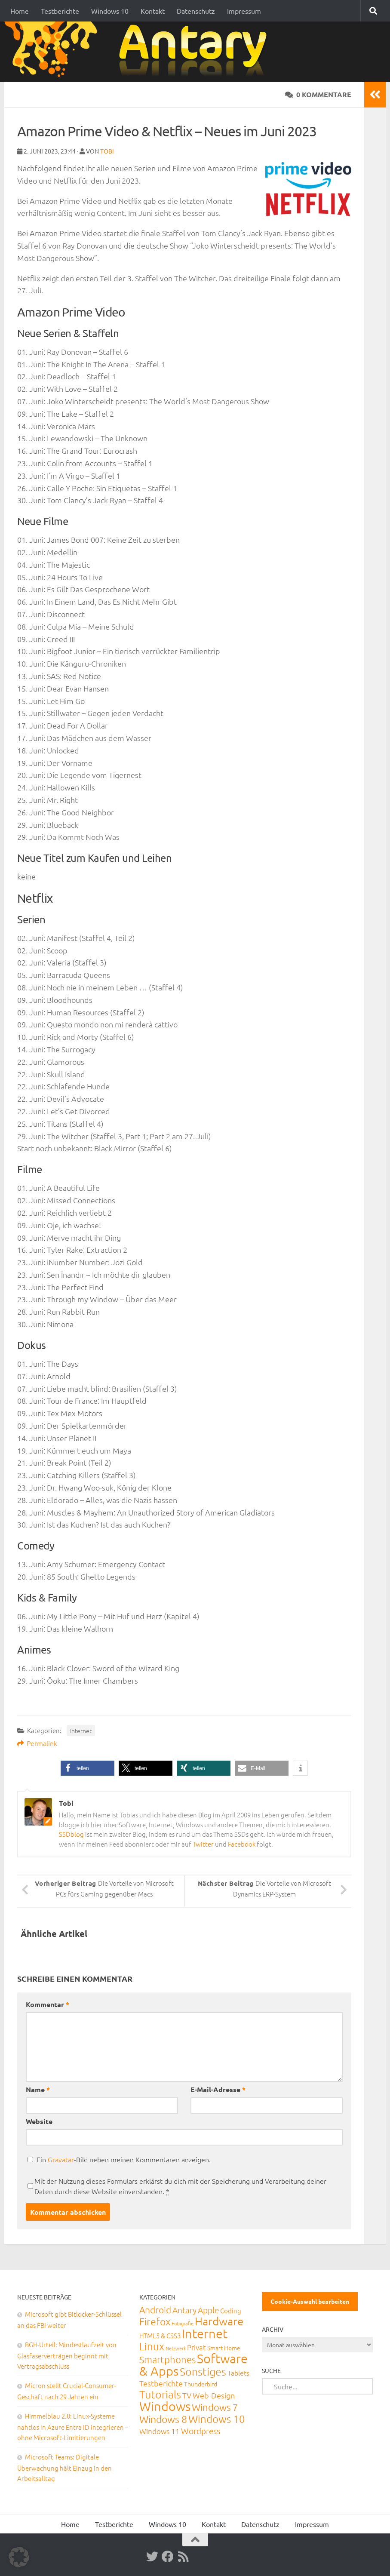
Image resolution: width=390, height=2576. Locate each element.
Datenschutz (196, 10)
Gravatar (61, 2159)
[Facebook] (168, 2557)
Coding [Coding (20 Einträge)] (230, 2310)
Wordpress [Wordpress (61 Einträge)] (200, 2430)
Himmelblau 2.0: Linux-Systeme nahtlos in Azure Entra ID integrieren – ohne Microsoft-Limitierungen (72, 2426)
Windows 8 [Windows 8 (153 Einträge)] (163, 2419)
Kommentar (47, 2004)
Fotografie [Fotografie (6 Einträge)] (182, 2323)
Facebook (241, 1843)
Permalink (37, 1743)
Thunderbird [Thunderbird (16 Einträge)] (200, 2383)
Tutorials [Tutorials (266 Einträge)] (160, 2394)
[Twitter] (152, 2557)
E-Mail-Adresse (218, 2089)
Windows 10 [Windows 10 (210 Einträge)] (216, 2418)
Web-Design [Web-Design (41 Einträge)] (214, 2395)
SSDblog (71, 1833)
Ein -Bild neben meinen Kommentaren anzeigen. (124, 2159)
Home (19, 10)
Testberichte (60, 10)
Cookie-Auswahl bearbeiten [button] (309, 2301)
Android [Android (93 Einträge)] (155, 2309)
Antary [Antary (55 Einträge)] (184, 2310)
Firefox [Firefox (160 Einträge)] (154, 2321)
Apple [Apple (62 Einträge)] (208, 2310)
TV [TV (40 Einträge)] (186, 2395)
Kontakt (153, 10)
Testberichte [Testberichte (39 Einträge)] (161, 2383)
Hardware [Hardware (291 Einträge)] (219, 2320)
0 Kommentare (318, 94)
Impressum (244, 10)
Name (38, 2089)
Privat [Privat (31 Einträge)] (196, 2347)
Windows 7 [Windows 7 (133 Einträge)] (215, 2407)
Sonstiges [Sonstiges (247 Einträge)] (203, 2371)
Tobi (107, 151)
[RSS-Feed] (183, 2557)
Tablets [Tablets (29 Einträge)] (238, 2372)
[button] (87, 1768)
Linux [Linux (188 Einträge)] (151, 2345)
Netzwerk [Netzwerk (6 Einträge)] (176, 2348)
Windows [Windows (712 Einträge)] (164, 2405)
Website (39, 2121)
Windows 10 (110, 10)
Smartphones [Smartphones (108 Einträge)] (167, 2359)
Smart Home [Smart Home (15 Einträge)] (223, 2347)
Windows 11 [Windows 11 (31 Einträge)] (159, 2431)
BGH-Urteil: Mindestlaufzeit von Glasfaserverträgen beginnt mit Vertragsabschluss (67, 2355)
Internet (81, 1730)
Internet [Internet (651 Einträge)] (204, 2333)
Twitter (203, 1843)
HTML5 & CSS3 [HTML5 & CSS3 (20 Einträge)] (160, 2335)
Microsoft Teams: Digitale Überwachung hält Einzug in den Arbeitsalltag (64, 2467)
